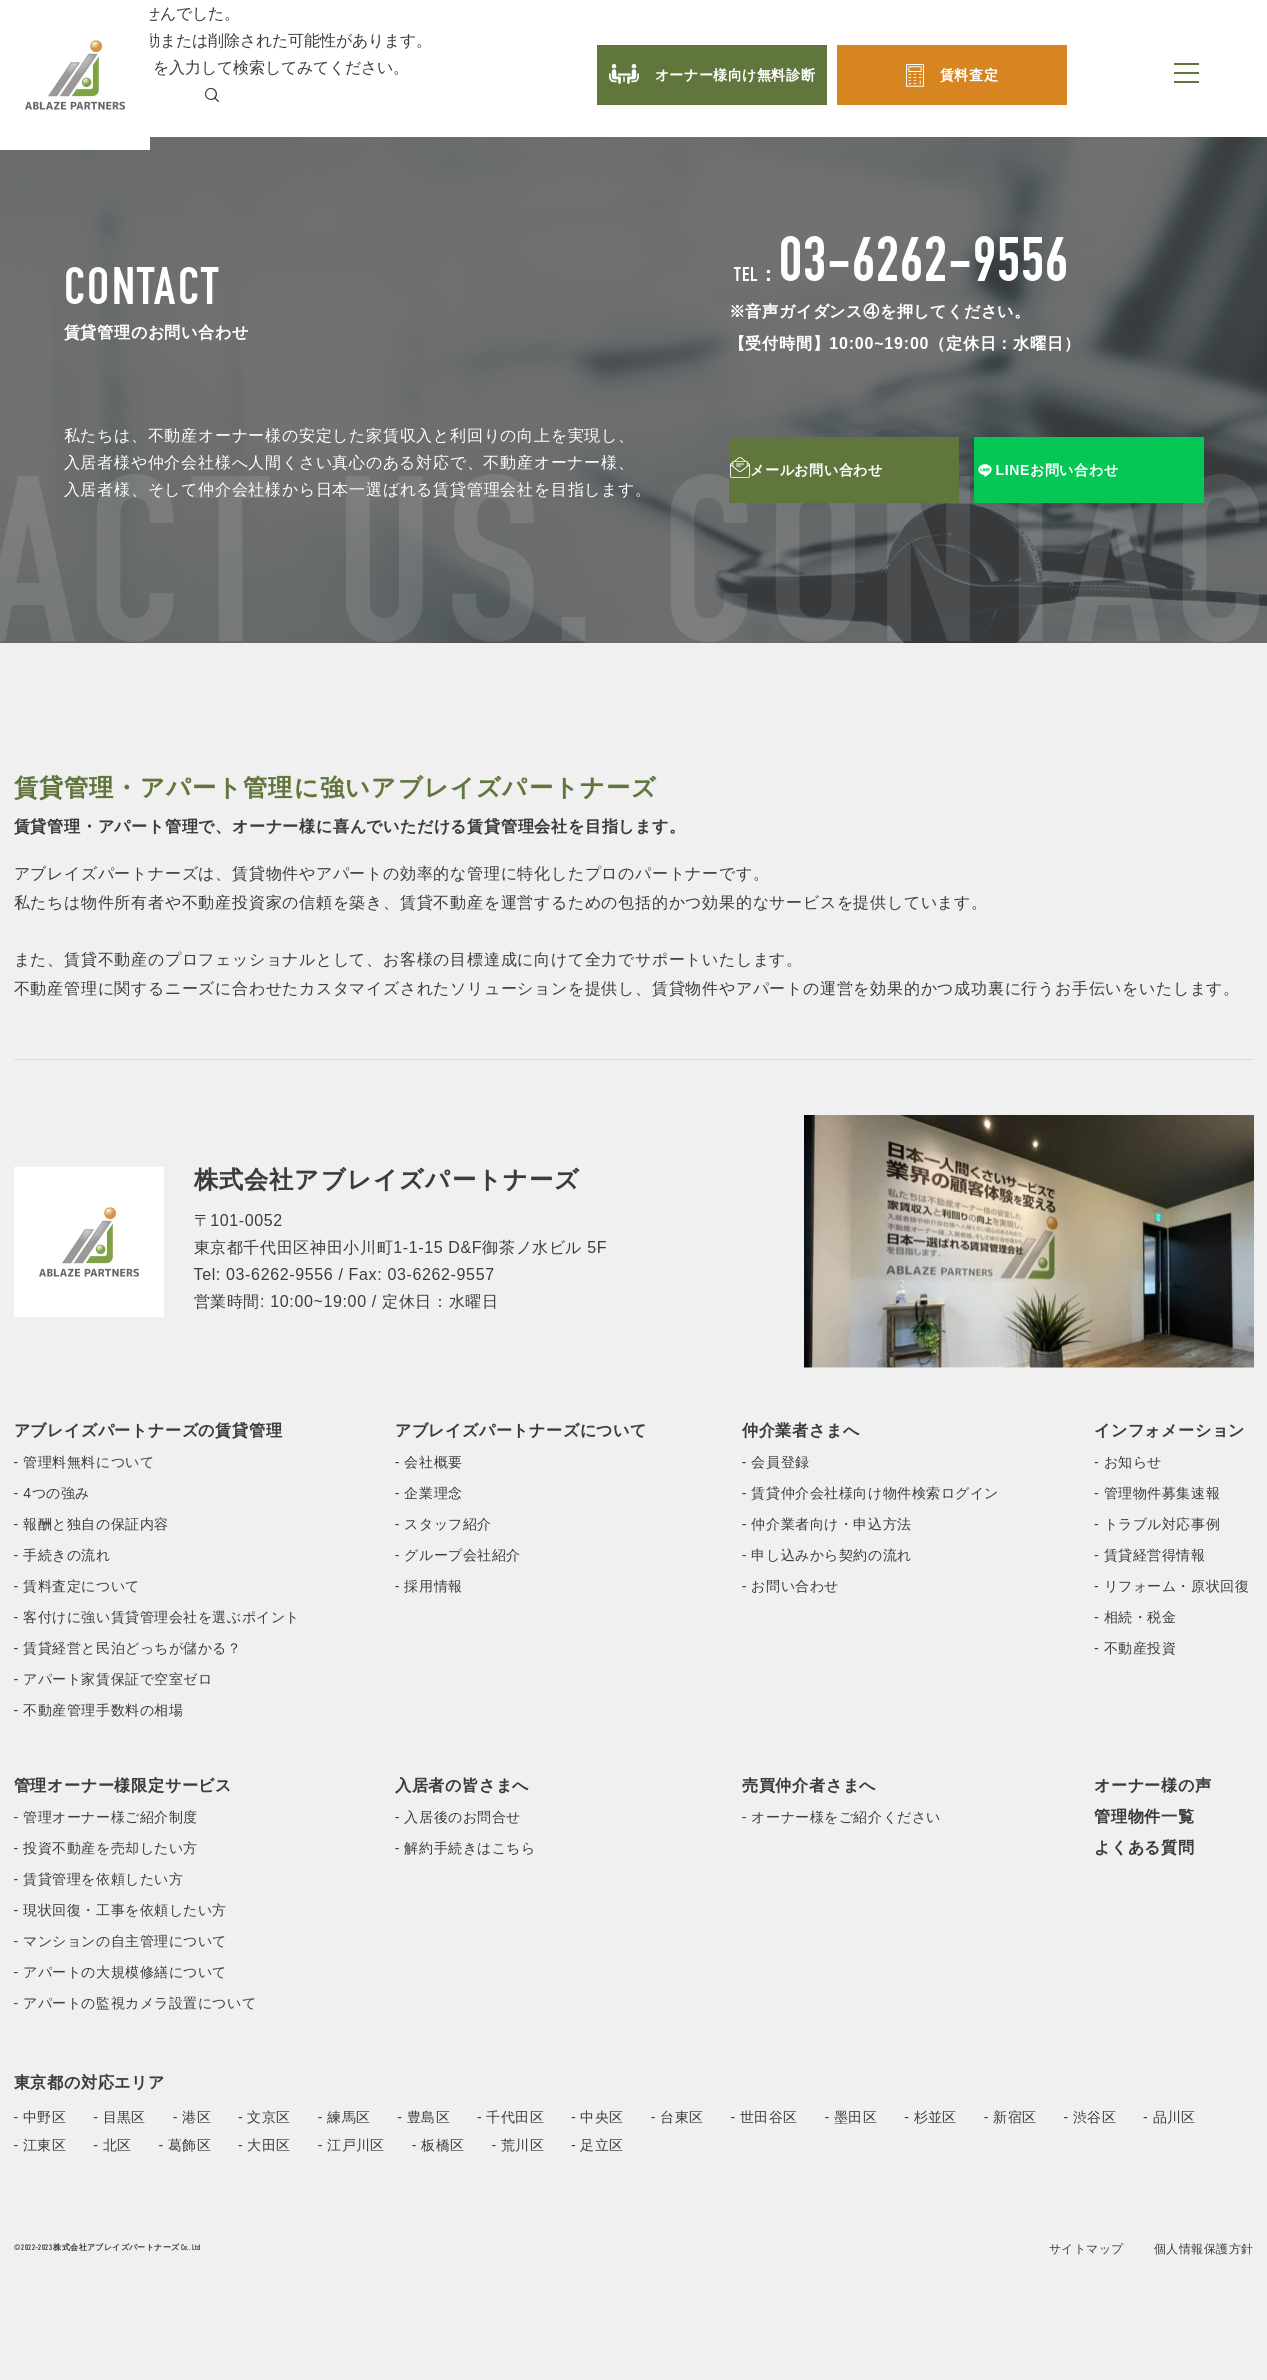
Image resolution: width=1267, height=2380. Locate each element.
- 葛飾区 (184, 2145)
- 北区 (112, 2145)
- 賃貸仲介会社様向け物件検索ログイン (870, 1493)
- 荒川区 (517, 2145)
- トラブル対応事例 (1157, 1524)
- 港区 (192, 2117)
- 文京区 (264, 2117)
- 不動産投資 (1135, 1648)
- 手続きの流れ (62, 1555)
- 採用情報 (429, 1586)
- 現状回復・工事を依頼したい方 (121, 1910)
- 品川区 (1169, 2117)
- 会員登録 (776, 1462)
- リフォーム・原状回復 (1171, 1586)
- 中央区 (597, 2117)
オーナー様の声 (1153, 1785)
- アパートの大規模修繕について (121, 1972)
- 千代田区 (510, 2117)
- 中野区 (40, 2117)
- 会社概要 (429, 1462)
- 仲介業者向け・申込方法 (827, 1524)
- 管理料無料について (84, 1462)
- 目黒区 (119, 2117)
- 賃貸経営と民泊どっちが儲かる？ (128, 1648)
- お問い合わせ (790, 1586)
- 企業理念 (429, 1493)
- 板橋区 (438, 2145)
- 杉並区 (930, 2117)
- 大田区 (264, 2145)
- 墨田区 (850, 2117)
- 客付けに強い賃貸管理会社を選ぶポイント (157, 1617)
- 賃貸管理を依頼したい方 (99, 1879)
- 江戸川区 (351, 2145)
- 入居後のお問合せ (458, 1817)
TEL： (901, 277)
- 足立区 (597, 2145)
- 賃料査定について (77, 1586)
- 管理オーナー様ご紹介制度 (106, 1817)
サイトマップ (1086, 2249)
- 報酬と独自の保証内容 (91, 1524)
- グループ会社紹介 (458, 1555)
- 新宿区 (1010, 2117)
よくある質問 (1144, 1847)
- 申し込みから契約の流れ (827, 1555)
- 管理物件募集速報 (1157, 1493)
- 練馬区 (344, 2117)
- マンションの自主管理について (121, 1941)
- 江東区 (40, 2145)
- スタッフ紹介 (443, 1524)
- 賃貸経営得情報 (1150, 1555)
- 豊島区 (423, 2117)
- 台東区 (677, 2117)
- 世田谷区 (763, 2117)
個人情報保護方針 (1204, 2249)
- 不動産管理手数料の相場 (99, 1710)
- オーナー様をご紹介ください (841, 1817)
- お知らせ (1128, 1462)
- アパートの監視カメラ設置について (135, 2003)
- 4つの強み (52, 1493)
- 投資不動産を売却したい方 (106, 1848)
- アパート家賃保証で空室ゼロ (113, 1679)
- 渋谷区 (1089, 2117)
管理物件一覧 (1144, 1816)
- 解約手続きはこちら (465, 1848)
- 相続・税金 (1135, 1617)
